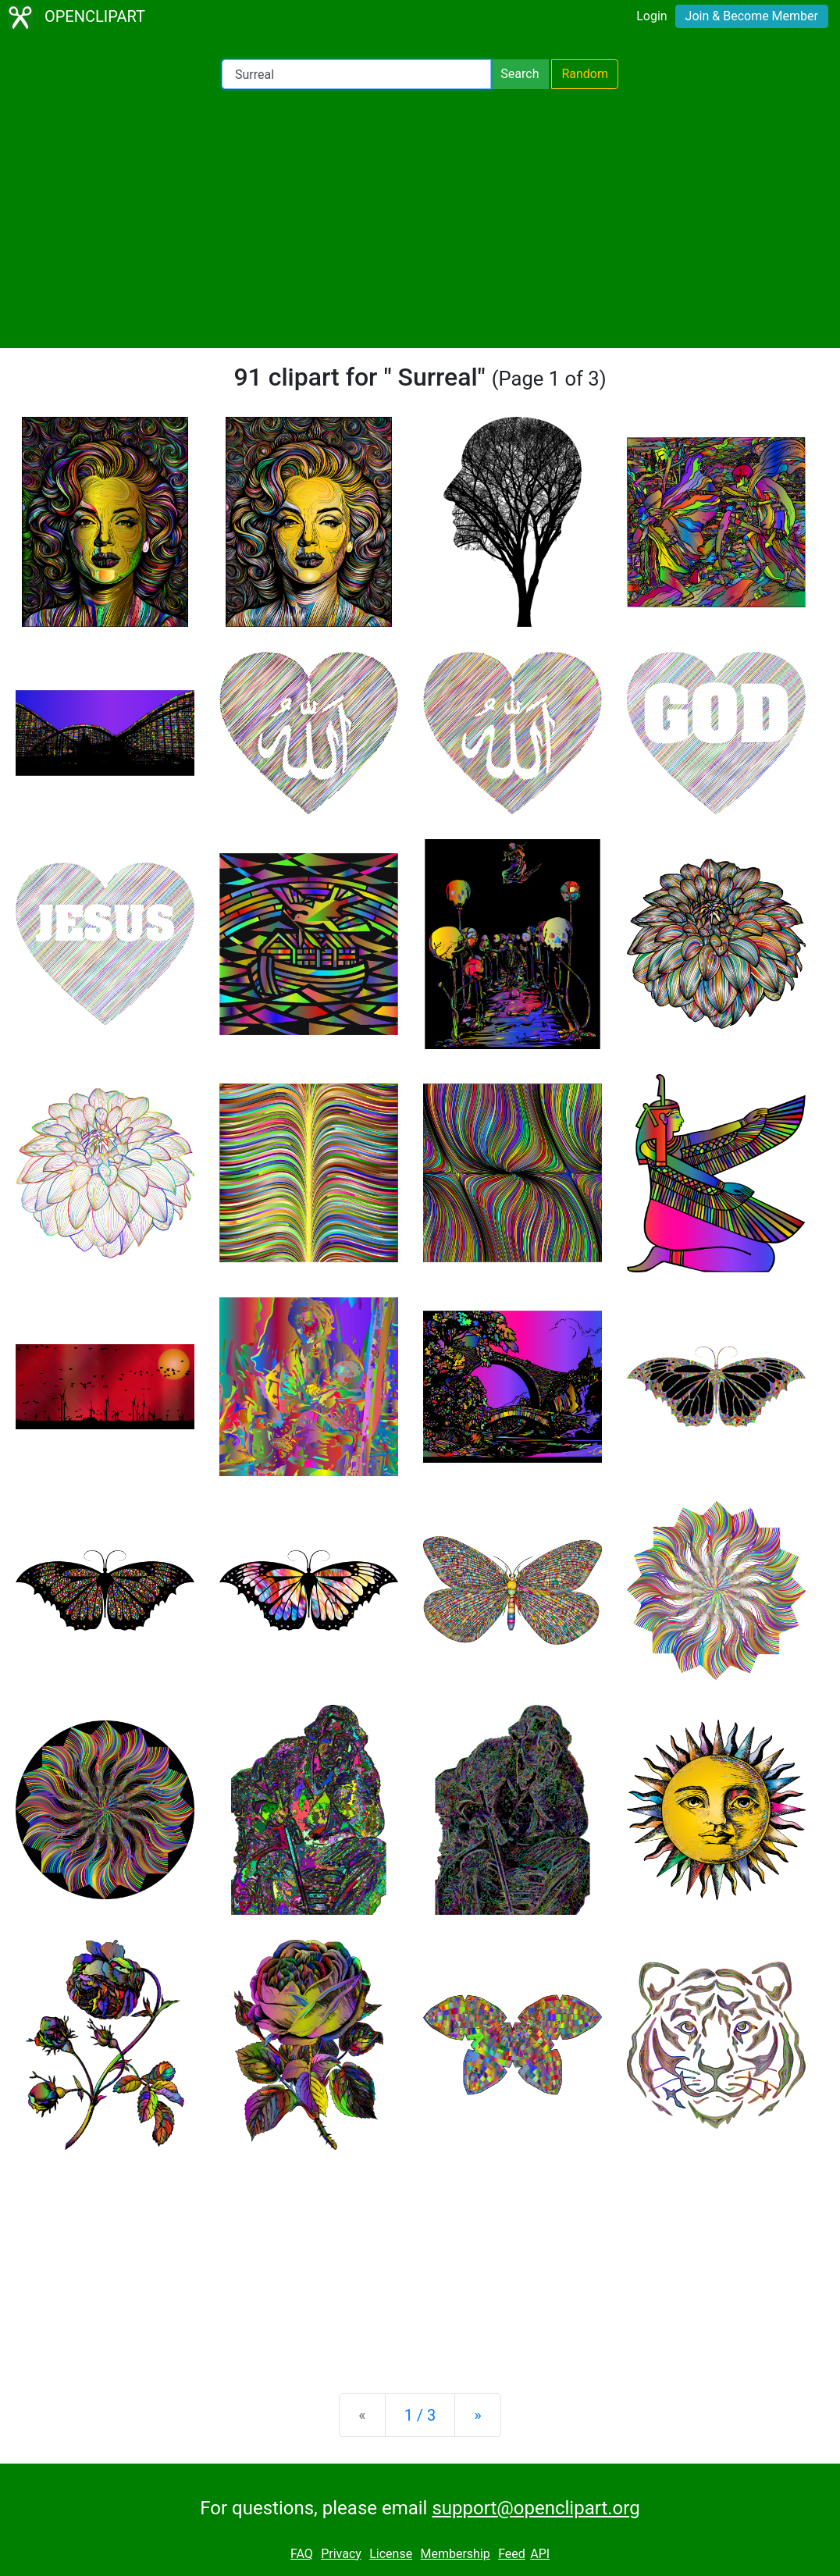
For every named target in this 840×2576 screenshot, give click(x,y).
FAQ (301, 2553)
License (390, 2553)
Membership (454, 2553)
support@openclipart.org (535, 2508)
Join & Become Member (751, 16)
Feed (511, 2553)
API (540, 2553)
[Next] (477, 2415)
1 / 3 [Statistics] (420, 2415)
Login (651, 16)
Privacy (341, 2553)
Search (519, 73)
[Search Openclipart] (356, 74)
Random (584, 73)
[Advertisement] (420, 218)
